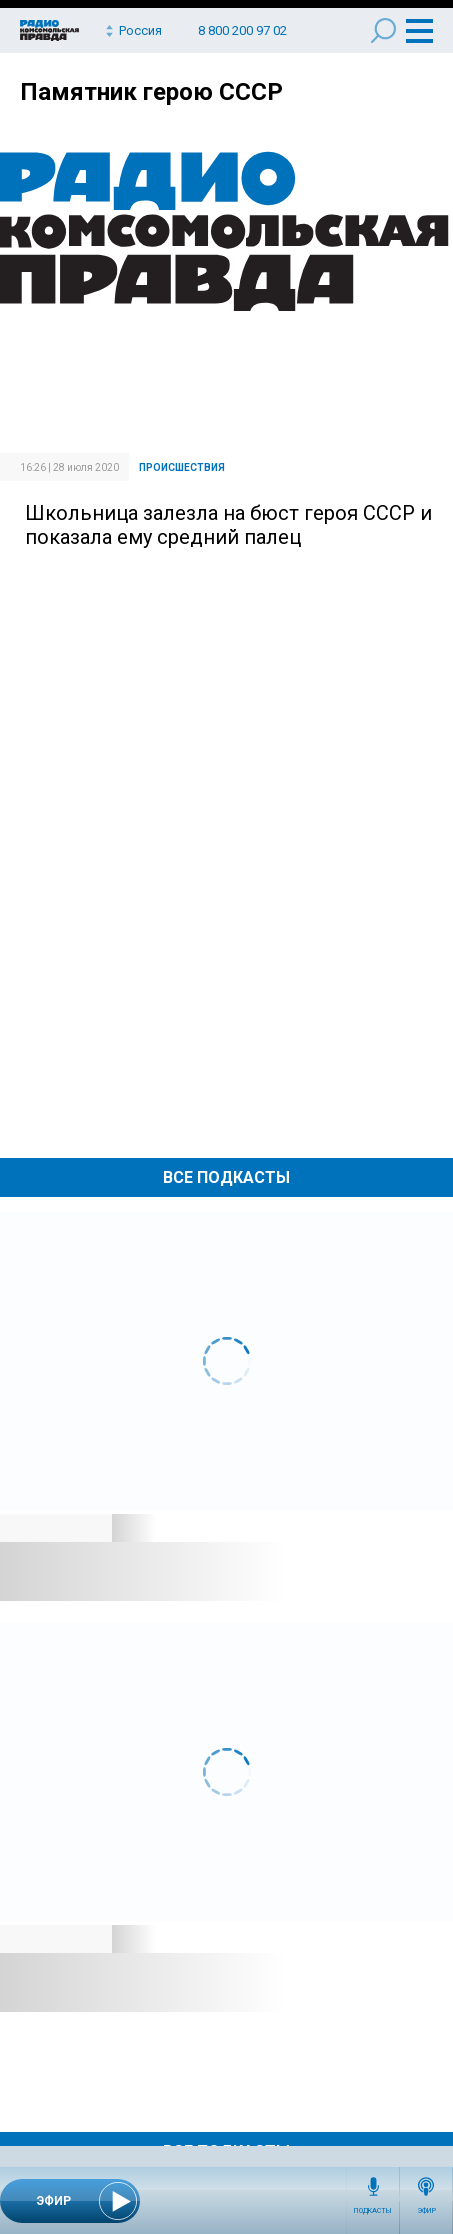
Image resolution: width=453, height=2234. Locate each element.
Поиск (383, 30)
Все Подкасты (226, 1177)
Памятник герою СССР (151, 92)
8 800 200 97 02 (242, 30)
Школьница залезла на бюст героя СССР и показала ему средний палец (228, 525)
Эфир (426, 2211)
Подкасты (373, 2211)
